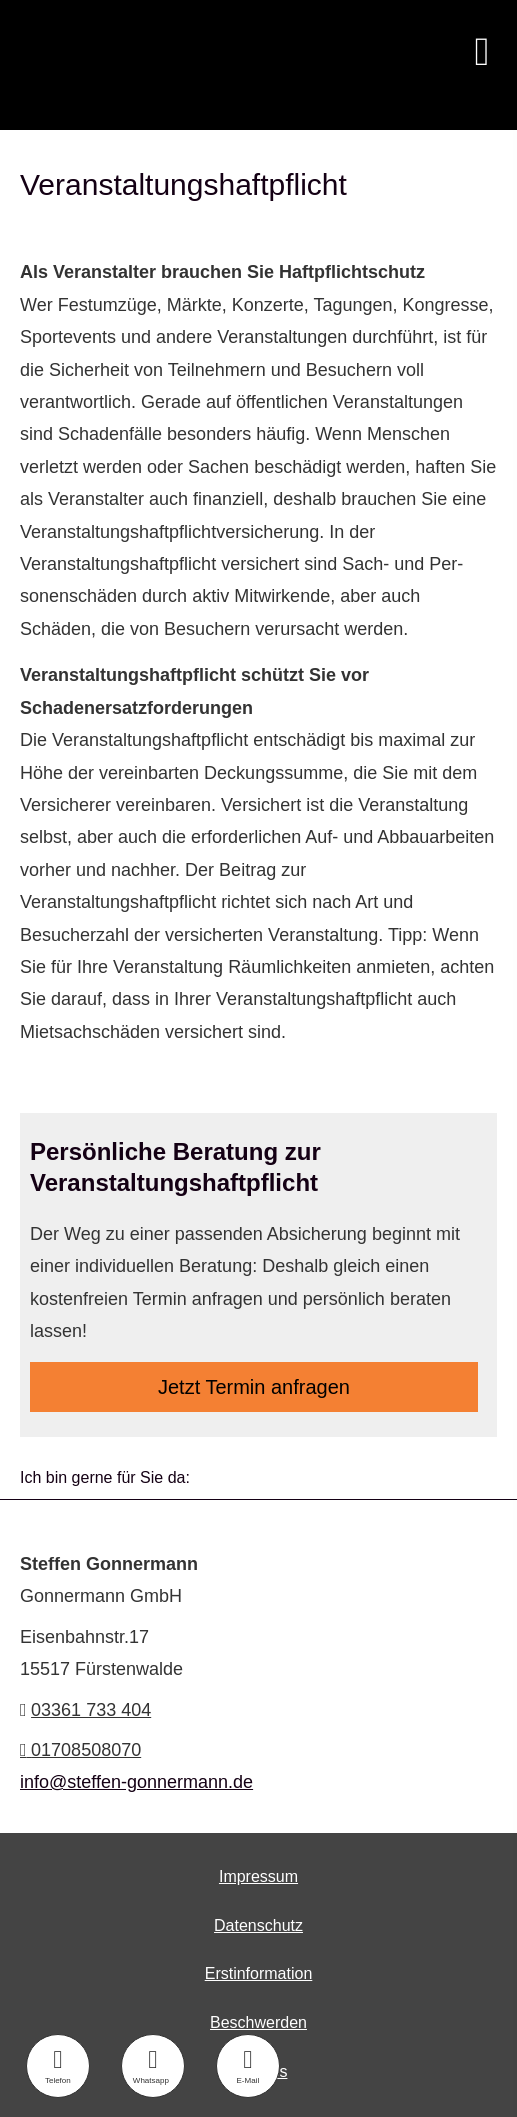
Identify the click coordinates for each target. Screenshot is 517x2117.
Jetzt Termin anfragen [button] (254, 1387)
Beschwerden (258, 2022)
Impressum (258, 1876)
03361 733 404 (91, 1710)
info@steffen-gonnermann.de (136, 1782)
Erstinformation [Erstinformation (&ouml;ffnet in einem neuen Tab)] (259, 1973)
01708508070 (80, 1750)
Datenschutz (258, 1925)
